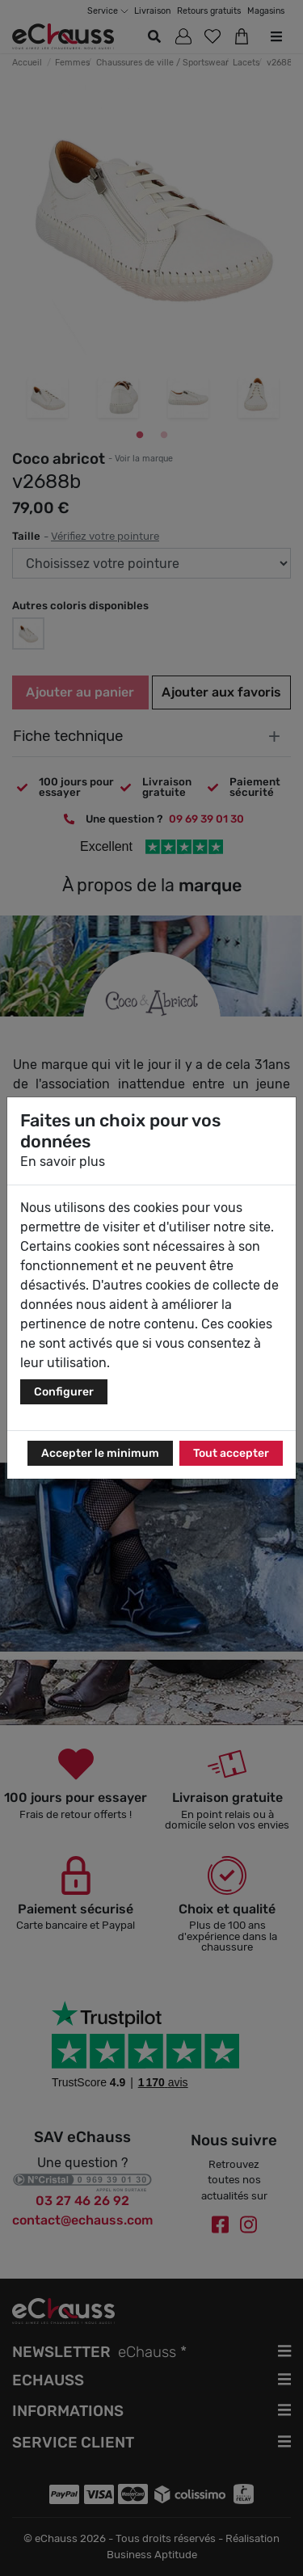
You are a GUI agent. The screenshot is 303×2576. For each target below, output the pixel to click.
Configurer (64, 1392)
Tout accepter (231, 1453)
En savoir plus (62, 1161)
